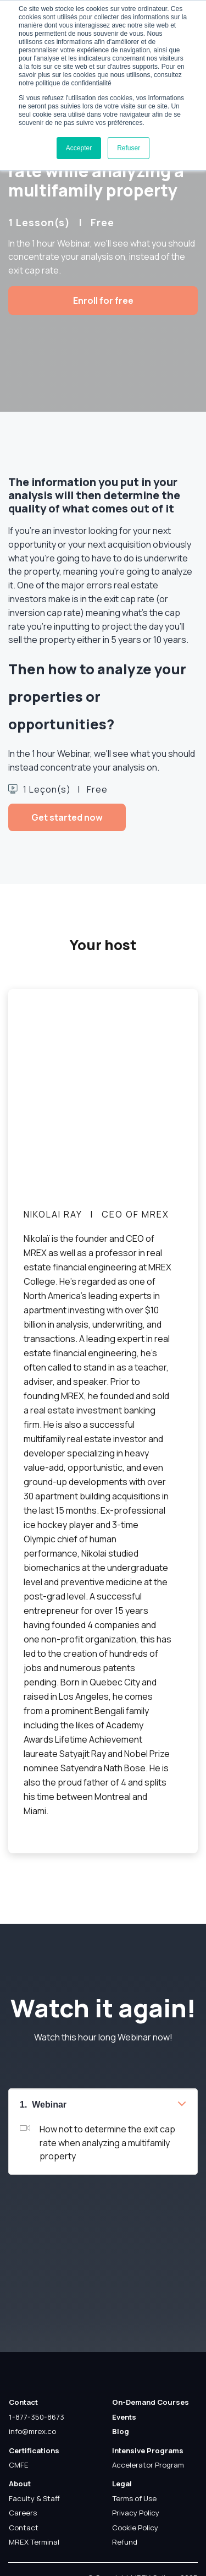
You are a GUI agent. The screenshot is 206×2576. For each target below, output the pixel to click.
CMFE (19, 2465)
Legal (122, 2483)
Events (124, 2417)
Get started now (67, 817)
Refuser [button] (128, 148)
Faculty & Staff (34, 2498)
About (20, 2483)
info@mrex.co (32, 2431)
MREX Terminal (34, 2542)
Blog (120, 2431)
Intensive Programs (147, 2450)
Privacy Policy (135, 2513)
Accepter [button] (79, 148)
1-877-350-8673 (36, 2417)
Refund (124, 2542)
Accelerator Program (148, 2465)
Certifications (34, 2450)
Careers (23, 2513)
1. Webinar (43, 2104)
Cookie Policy (135, 2528)
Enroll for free (103, 300)
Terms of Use (134, 2498)
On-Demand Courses (150, 2402)
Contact (23, 2402)
